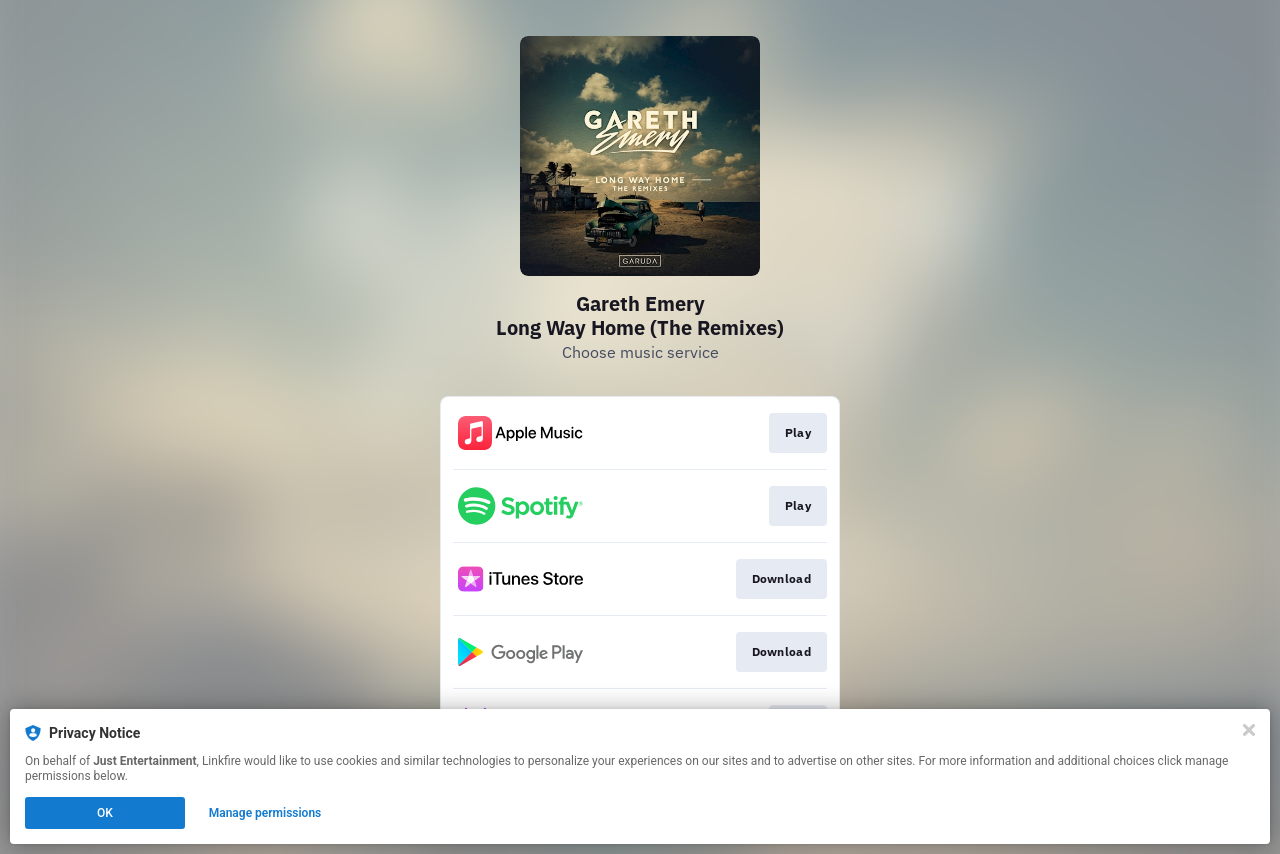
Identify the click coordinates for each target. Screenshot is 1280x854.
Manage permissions (265, 813)
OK (105, 813)
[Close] (1249, 730)
